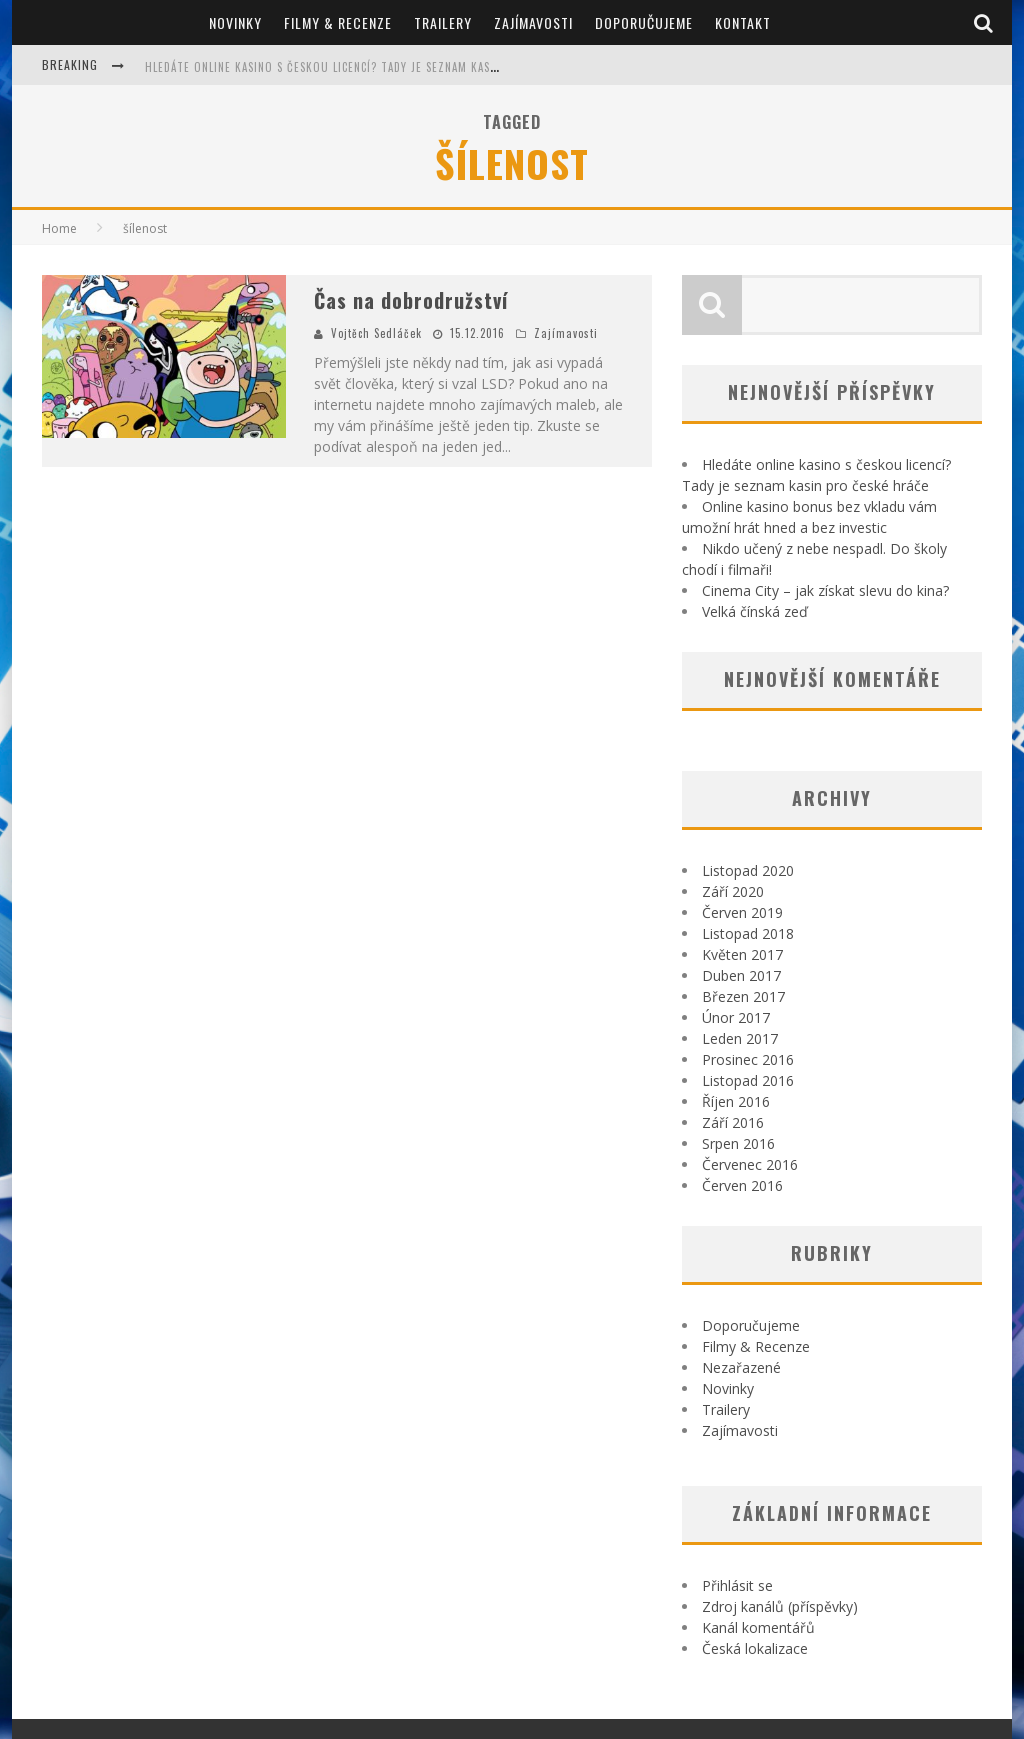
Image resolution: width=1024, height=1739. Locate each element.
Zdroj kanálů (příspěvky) (780, 1606)
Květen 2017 (742, 954)
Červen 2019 (742, 912)
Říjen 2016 (736, 1101)
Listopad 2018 (748, 933)
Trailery (443, 22)
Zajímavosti (533, 22)
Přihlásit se (737, 1585)
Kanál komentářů (758, 1627)
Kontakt (743, 22)
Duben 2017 (741, 975)
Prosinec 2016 (748, 1059)
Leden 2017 (740, 1038)
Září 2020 (733, 891)
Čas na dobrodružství (411, 300)
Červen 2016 (742, 1185)
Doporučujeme (644, 22)
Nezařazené (741, 1367)
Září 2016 (733, 1122)
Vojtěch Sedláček (376, 333)
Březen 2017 (743, 996)
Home (59, 228)
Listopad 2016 (748, 1080)
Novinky (235, 22)
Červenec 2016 (750, 1164)
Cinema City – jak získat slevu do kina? (825, 590)
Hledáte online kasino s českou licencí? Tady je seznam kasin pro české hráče (372, 67)
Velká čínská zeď (755, 611)
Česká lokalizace (755, 1648)
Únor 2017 (736, 1017)
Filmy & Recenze (338, 22)
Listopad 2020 (748, 870)
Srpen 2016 (738, 1143)
